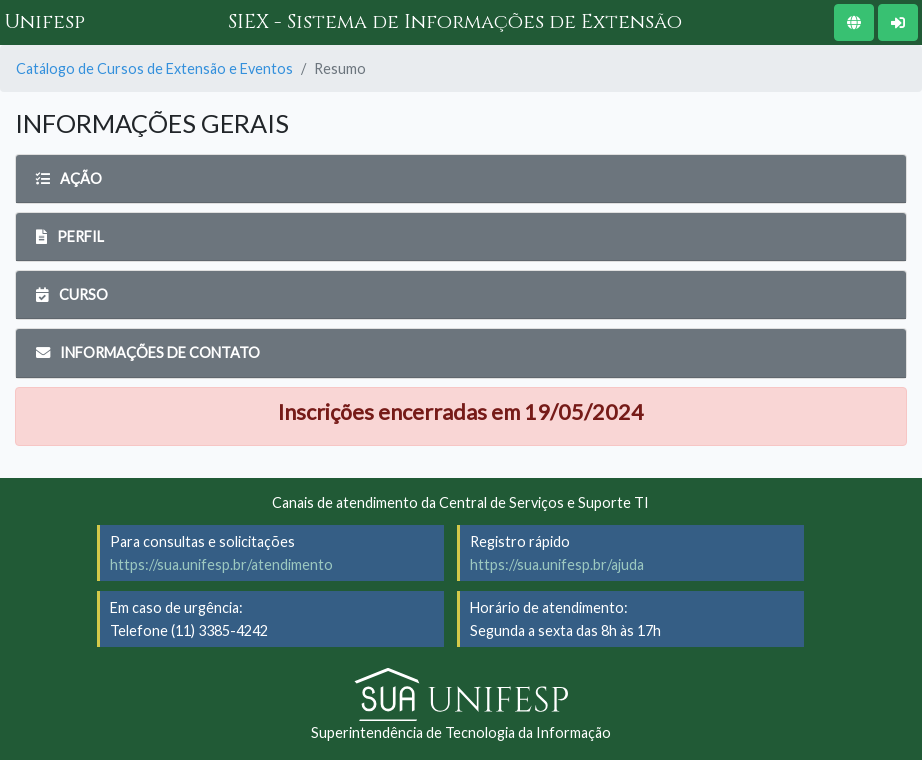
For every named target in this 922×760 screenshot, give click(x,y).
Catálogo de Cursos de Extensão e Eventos (154, 68)
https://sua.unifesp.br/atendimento (221, 564)
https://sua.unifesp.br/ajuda (557, 564)
